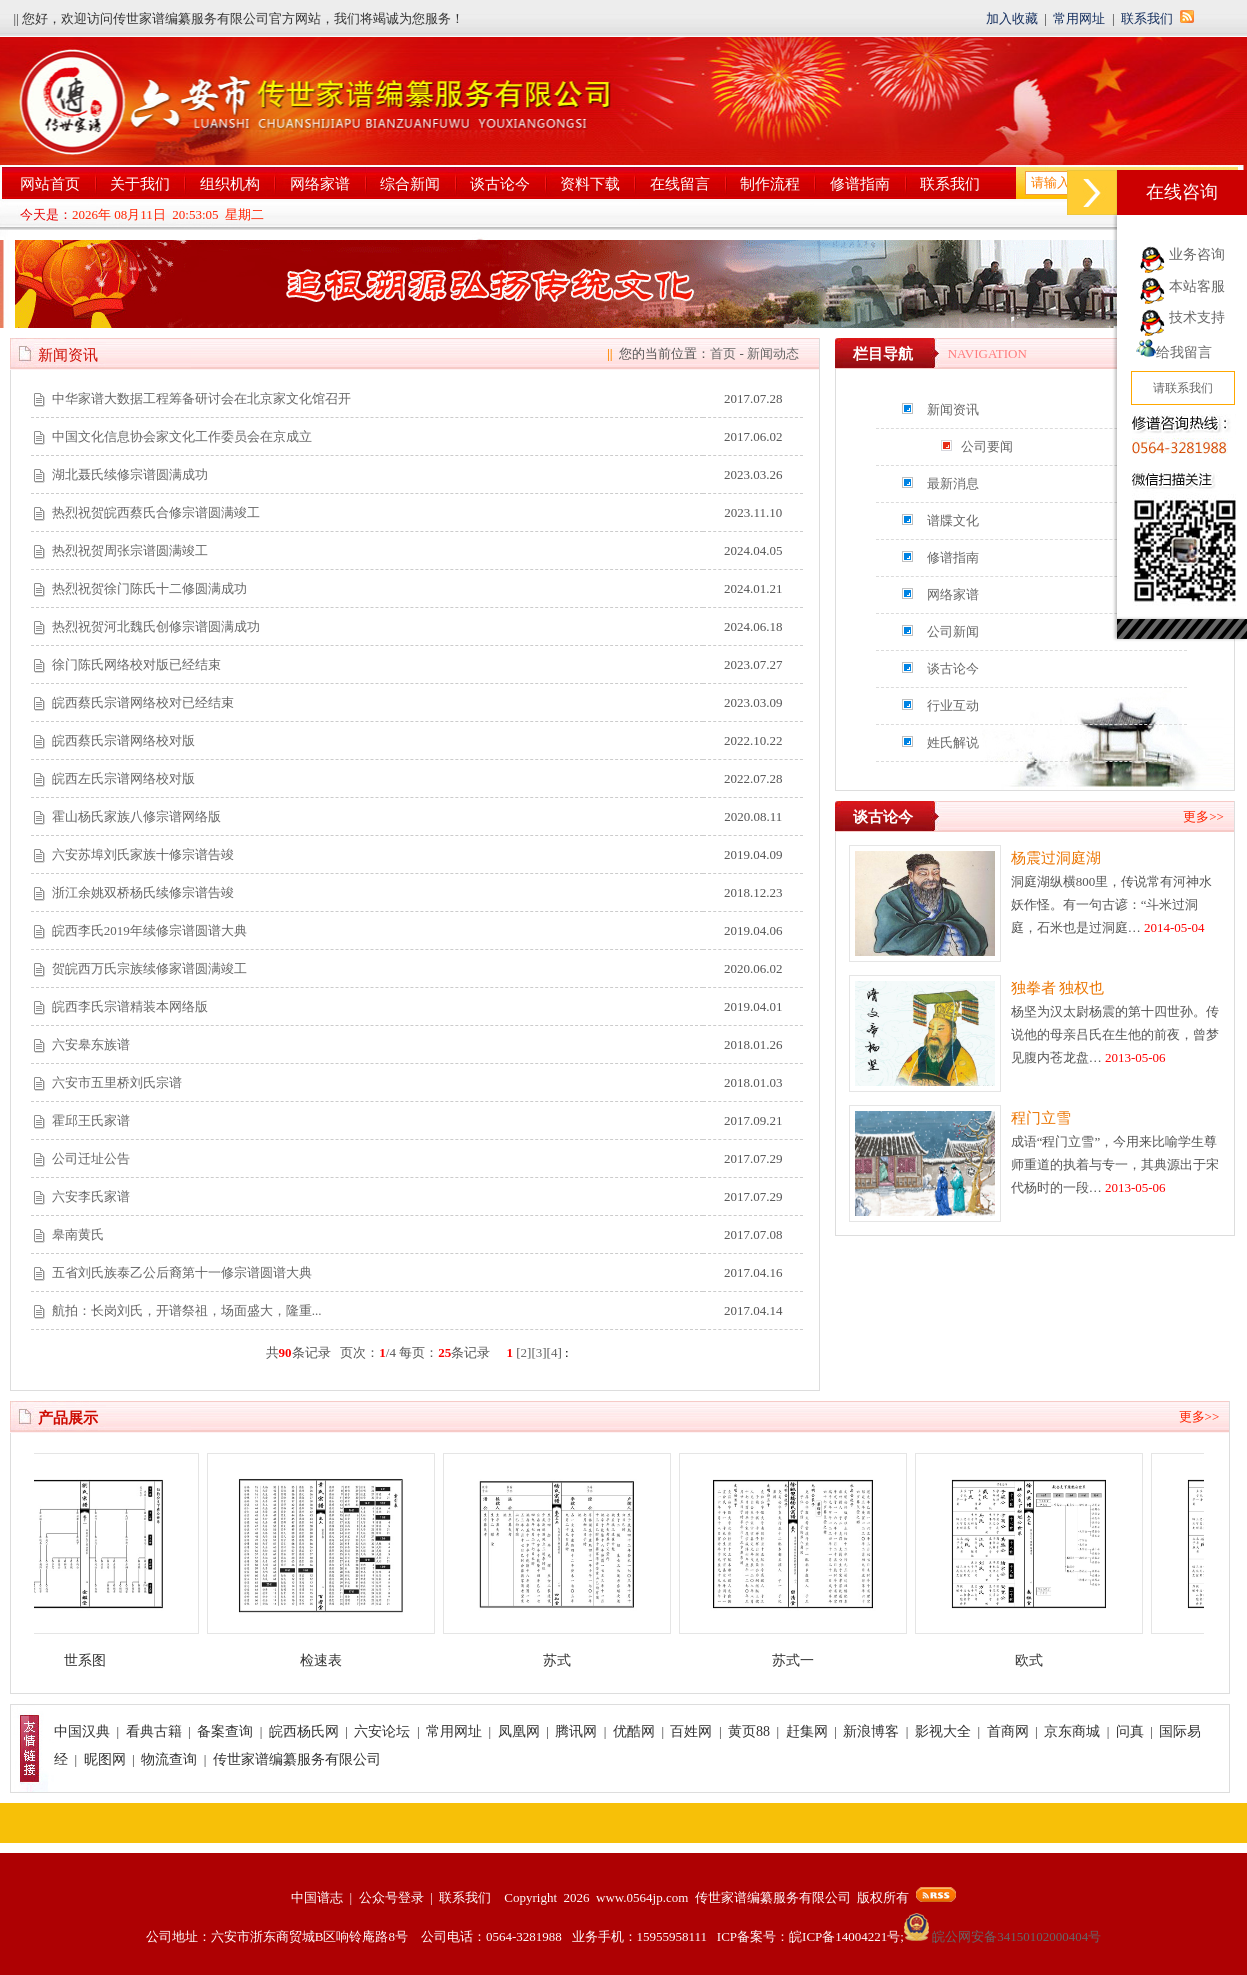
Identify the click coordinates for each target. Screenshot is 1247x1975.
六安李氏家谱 (91, 1196)
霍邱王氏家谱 (91, 1120)
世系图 (96, 1660)
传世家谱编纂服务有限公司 (297, 1759)
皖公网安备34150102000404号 (1002, 1936)
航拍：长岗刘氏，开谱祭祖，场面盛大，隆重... (187, 1310)
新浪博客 (871, 1731)
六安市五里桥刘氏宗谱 (117, 1082)
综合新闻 (410, 184)
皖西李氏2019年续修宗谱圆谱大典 (149, 930)
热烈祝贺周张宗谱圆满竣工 (130, 550)
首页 (723, 353)
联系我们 (1147, 18)
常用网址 (1079, 18)
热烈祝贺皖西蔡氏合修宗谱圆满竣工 (156, 512)
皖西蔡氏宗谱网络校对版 (123, 740)
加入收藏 (1012, 18)
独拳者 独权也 (1058, 988)
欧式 (1040, 1660)
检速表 (332, 1660)
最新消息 (953, 483)
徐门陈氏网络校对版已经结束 (136, 664)
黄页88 (749, 1731)
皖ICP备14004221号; (846, 1936)
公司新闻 (953, 631)
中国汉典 (82, 1731)
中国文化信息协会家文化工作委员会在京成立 (182, 436)
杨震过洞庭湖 (1056, 858)
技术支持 (1197, 317)
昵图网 (105, 1759)
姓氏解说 (953, 742)
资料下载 (590, 184)
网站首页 (50, 184)
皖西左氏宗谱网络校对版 (123, 778)
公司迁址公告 (91, 1158)
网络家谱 (320, 184)
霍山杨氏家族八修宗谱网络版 (136, 816)
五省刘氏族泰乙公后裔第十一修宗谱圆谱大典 (182, 1272)
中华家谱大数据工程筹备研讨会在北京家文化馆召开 (201, 398)
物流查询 (169, 1759)
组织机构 (230, 184)
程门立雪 (1041, 1118)
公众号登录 (391, 1897)
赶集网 (807, 1731)
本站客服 (1197, 286)
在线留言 (680, 184)
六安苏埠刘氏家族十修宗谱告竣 (143, 854)
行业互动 (953, 705)
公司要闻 (987, 446)
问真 (1130, 1731)
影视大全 (943, 1731)
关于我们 (140, 184)
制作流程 (770, 184)
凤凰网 (519, 1731)
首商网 (1008, 1731)
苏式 (568, 1660)
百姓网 (691, 1731)
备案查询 (225, 1731)
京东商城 (1072, 1731)
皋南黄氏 (78, 1234)
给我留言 (1174, 352)
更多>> (1203, 816)
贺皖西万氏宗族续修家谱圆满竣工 (149, 968)
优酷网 (634, 1731)
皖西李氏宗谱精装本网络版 (130, 1006)
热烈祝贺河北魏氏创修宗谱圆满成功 (156, 626)
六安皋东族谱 (91, 1044)
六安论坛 (382, 1731)
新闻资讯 (953, 409)
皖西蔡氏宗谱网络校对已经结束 (143, 702)
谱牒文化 (953, 520)
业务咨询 (1197, 254)
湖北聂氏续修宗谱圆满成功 (130, 474)
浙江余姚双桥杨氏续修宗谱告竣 (143, 892)
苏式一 (804, 1660)
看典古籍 (154, 1731)
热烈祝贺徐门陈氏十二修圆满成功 (149, 588)
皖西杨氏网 (304, 1731)
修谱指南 (860, 184)
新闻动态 (773, 353)
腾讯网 (576, 1731)
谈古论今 (500, 184)
